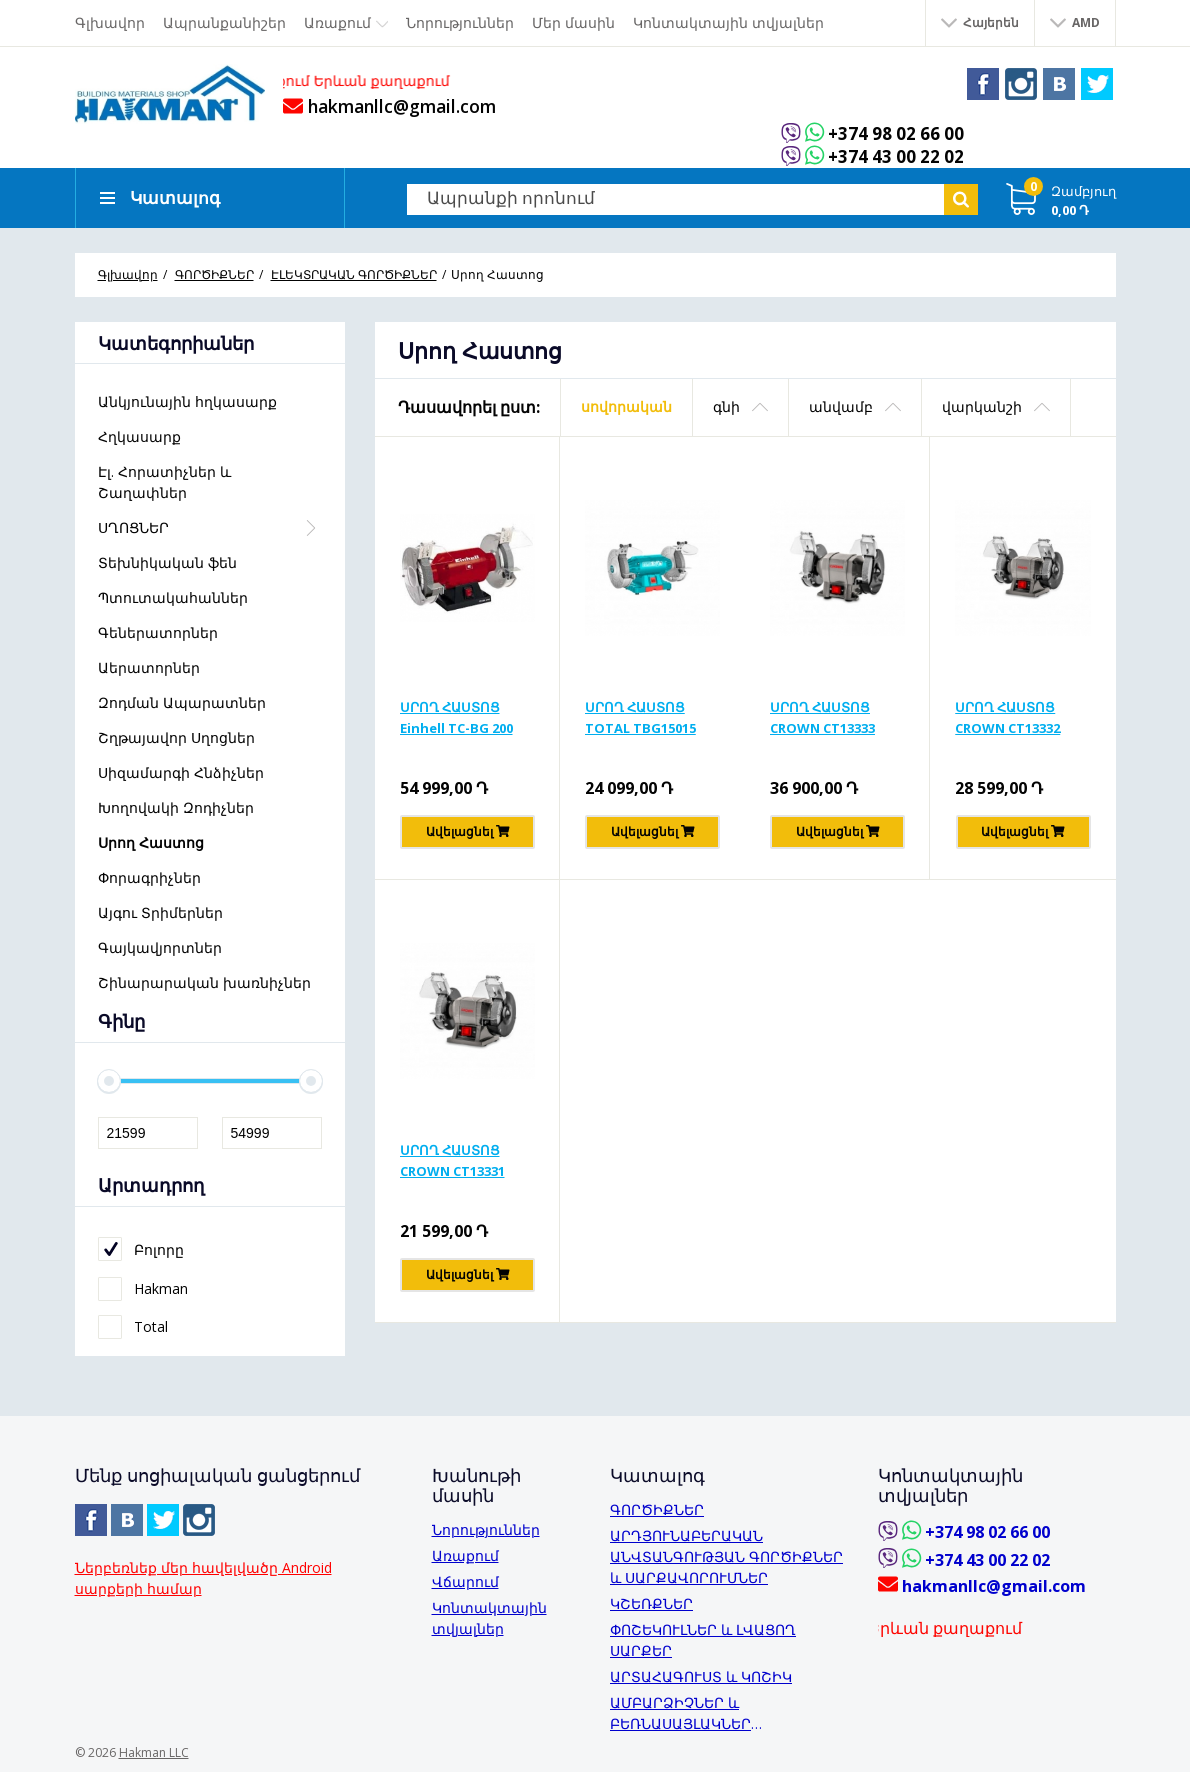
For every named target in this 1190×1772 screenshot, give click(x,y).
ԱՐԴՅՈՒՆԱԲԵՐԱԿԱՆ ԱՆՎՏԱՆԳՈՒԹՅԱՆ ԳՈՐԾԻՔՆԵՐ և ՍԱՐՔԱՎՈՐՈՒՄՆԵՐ (726, 1556)
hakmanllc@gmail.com (389, 106)
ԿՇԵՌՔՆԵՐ (651, 1603)
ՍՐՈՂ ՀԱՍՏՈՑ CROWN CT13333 (822, 717)
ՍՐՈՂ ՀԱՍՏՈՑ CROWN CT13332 (1007, 717)
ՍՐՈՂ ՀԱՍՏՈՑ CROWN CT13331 (452, 1160)
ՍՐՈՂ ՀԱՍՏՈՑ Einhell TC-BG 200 (456, 717)
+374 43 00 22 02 (896, 157)
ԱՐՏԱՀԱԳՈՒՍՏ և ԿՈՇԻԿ (701, 1676)
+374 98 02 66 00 (896, 133)
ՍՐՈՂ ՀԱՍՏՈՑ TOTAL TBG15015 (640, 717)
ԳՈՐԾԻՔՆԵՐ (657, 1509)
